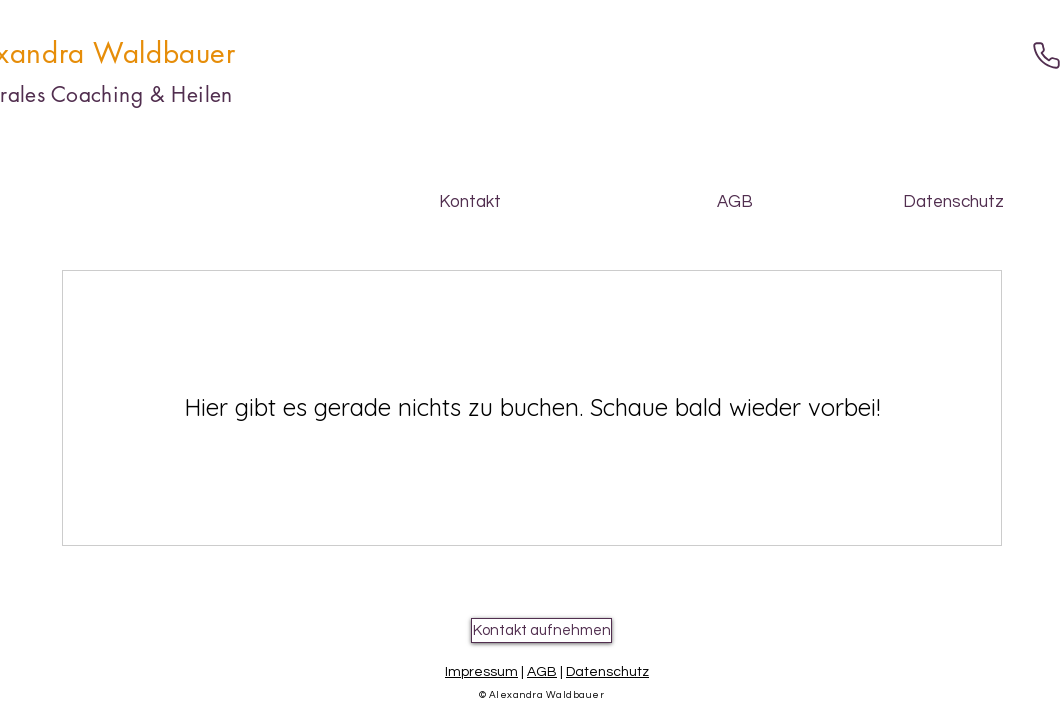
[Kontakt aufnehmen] (541, 630)
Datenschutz (607, 672)
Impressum (481, 672)
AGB (542, 672)
